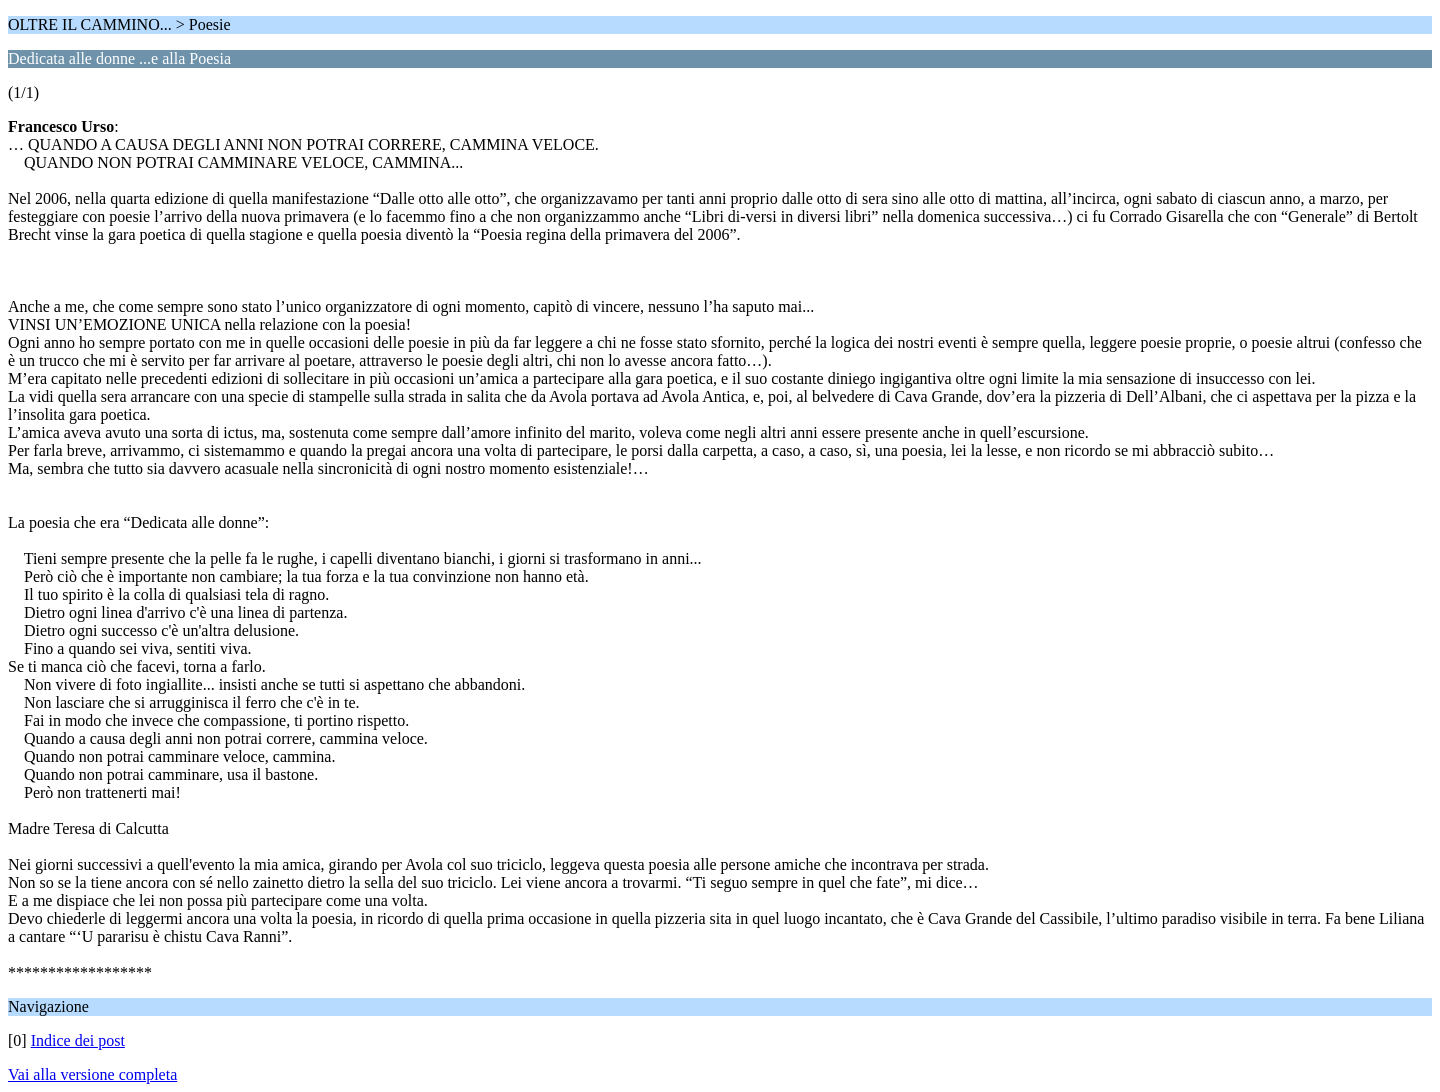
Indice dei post (78, 1040)
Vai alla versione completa (92, 1074)
